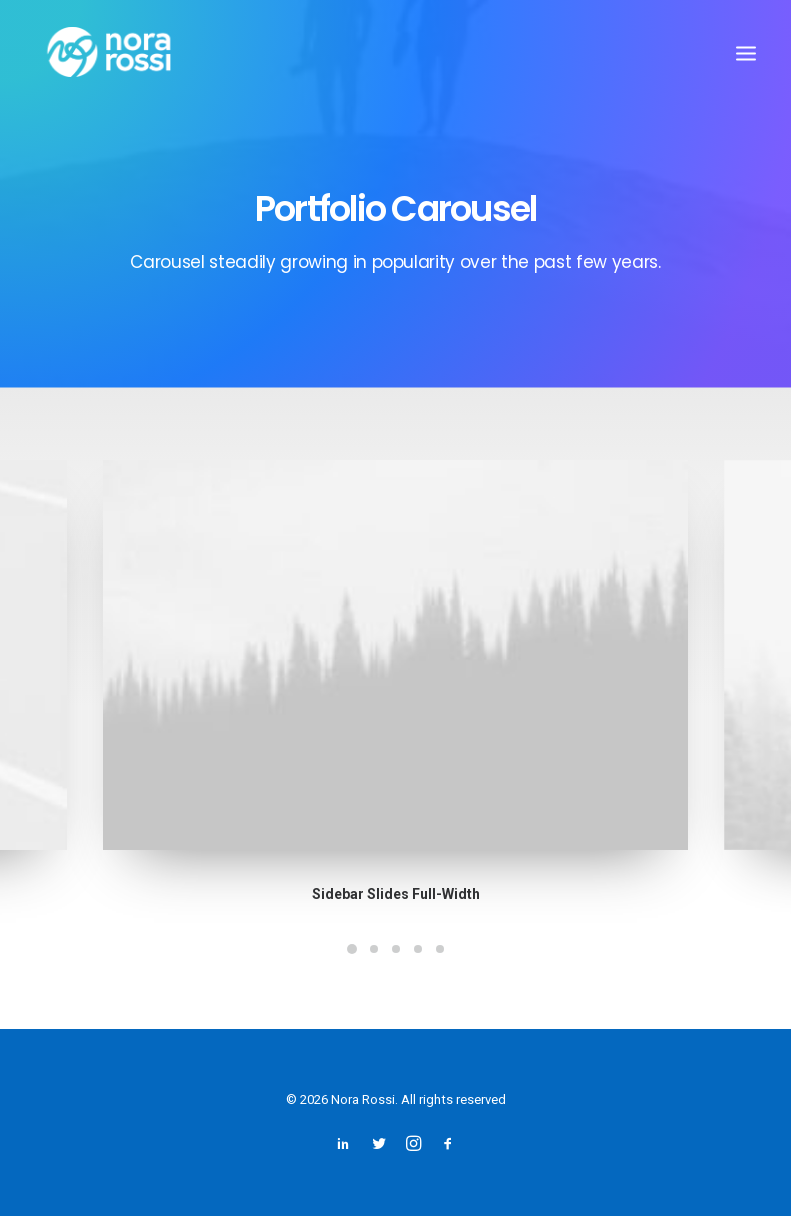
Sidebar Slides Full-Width (396, 889)
